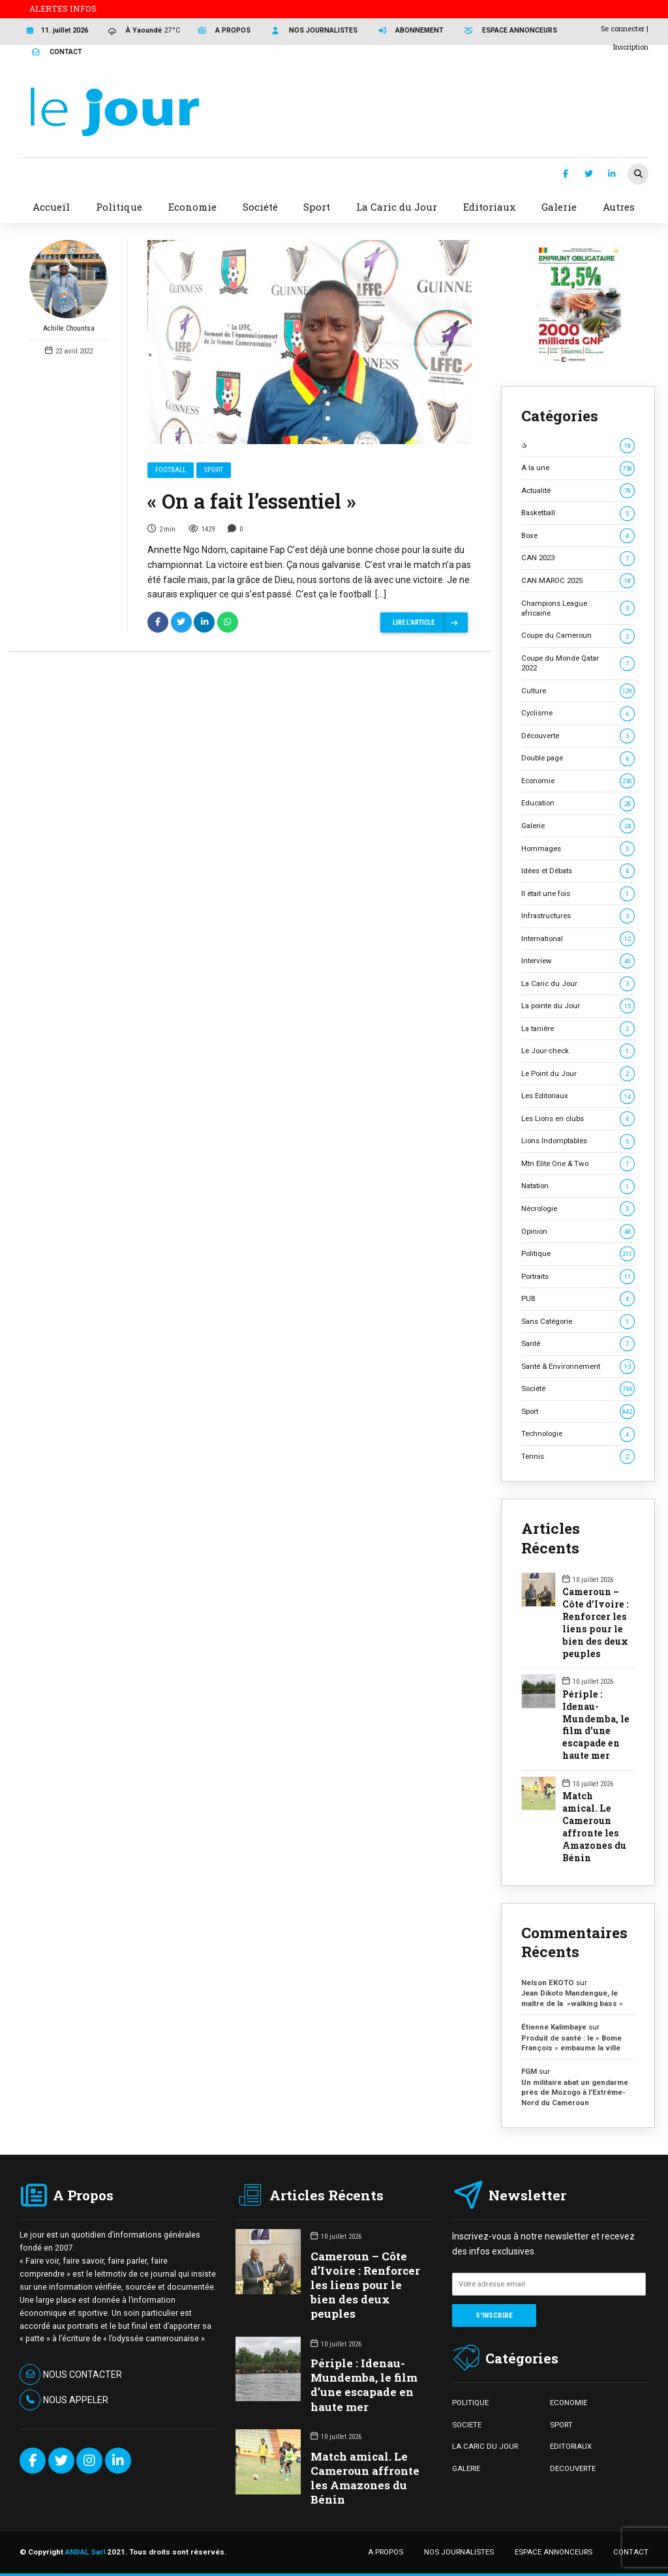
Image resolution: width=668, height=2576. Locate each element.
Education (578, 803)
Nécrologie (578, 1209)
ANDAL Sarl (85, 2551)
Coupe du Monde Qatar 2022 (578, 662)
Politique (578, 1254)
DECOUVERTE (573, 2468)
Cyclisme (578, 713)
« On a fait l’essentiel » (251, 501)
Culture (578, 691)
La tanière (578, 1029)
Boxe (578, 536)
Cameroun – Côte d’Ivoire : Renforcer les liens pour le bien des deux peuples (595, 1623)
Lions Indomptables (578, 1141)
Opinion (578, 1231)
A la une (578, 468)
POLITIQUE (470, 2402)
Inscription (630, 47)
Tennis (578, 1456)
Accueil (51, 206)
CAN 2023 (578, 558)
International (578, 939)
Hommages (578, 849)
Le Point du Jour (578, 1074)
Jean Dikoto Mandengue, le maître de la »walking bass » (572, 1997)
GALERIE (466, 2468)
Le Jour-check (578, 1051)
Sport (213, 470)
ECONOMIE (568, 2402)
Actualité (578, 491)
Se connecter (623, 28)
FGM (529, 2071)
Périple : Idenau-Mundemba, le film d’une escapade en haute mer (596, 1725)
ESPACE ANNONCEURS (553, 2551)
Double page (578, 758)
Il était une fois (578, 894)
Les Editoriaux (578, 1096)
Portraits (578, 1276)
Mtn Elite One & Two (578, 1164)
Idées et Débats (578, 871)
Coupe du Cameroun (578, 635)
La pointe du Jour (578, 1006)
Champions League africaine (578, 608)
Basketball (578, 513)
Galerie (578, 826)
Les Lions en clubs (578, 1119)
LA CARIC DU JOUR (485, 2446)
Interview (578, 961)
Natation (578, 1186)
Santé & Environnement (578, 1366)
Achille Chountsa (68, 286)
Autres (619, 206)
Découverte (578, 736)
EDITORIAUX (571, 2446)
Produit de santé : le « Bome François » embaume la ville (571, 2042)
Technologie (578, 1434)
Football (170, 470)
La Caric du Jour (578, 984)
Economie (578, 781)
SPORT (561, 2424)
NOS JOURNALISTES (459, 2551)
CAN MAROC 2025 (578, 581)
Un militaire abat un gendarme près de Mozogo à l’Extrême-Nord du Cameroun (574, 2092)
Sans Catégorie (578, 1321)
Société (578, 1389)
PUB (578, 1299)
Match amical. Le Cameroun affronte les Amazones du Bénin (594, 1827)
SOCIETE (466, 2424)
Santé (578, 1344)
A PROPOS (385, 2551)
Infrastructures (578, 916)
